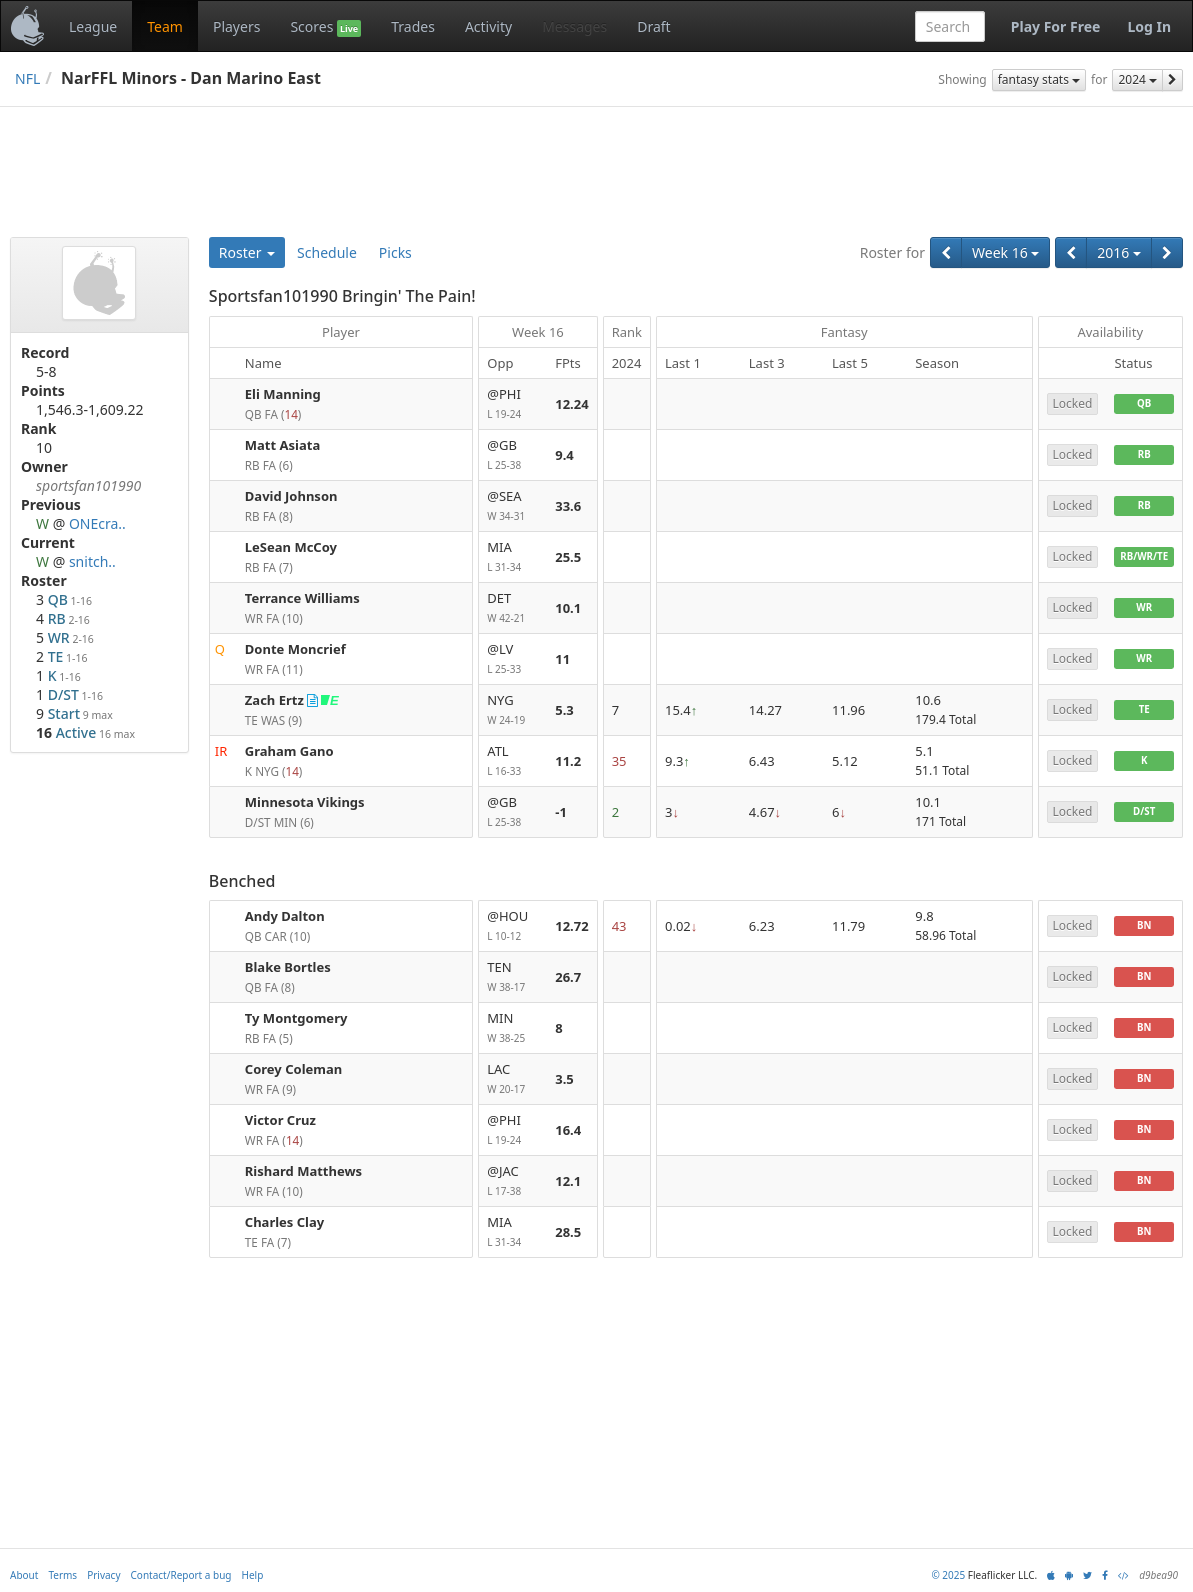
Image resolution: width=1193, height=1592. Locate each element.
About (24, 1575)
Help (253, 1575)
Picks (395, 252)
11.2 (568, 761)
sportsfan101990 (88, 485)
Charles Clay (284, 1222)
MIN (513, 1028)
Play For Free (1056, 26)
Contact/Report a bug (181, 1575)
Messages (574, 26)
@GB (513, 455)
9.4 (564, 455)
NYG (513, 710)
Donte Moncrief (295, 649)
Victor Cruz (280, 1120)
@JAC (513, 1181)
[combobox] (950, 26)
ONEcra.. (97, 523)
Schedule (327, 252)
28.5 (568, 1232)
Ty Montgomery (296, 1018)
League (93, 26)
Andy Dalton (285, 916)
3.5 (564, 1079)
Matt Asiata (282, 445)
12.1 (568, 1181)
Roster (247, 252)
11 (562, 659)
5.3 (564, 710)
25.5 (568, 557)
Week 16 (1005, 252)
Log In (1149, 26)
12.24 (571, 404)
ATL (513, 761)
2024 (1137, 79)
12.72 (571, 926)
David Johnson (291, 496)
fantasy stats (1039, 79)
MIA (513, 557)
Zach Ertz (274, 700)
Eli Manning (283, 394)
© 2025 (948, 1575)
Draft (653, 26)
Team (165, 26)
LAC (513, 1079)
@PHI (513, 404)
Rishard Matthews (303, 1171)
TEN (513, 977)
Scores (325, 27)
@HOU (513, 926)
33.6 (568, 506)
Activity (488, 26)
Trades (413, 26)
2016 (1119, 252)
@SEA (513, 506)
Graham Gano (289, 751)
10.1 (568, 608)
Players (236, 26)
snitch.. (92, 561)
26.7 (568, 977)
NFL (27, 78)
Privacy (103, 1575)
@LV (513, 659)
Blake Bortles (288, 967)
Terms (62, 1575)
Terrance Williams (302, 598)
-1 (561, 812)
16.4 (568, 1130)
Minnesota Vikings (305, 802)
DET (513, 608)
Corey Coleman (293, 1069)
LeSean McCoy (291, 547)
